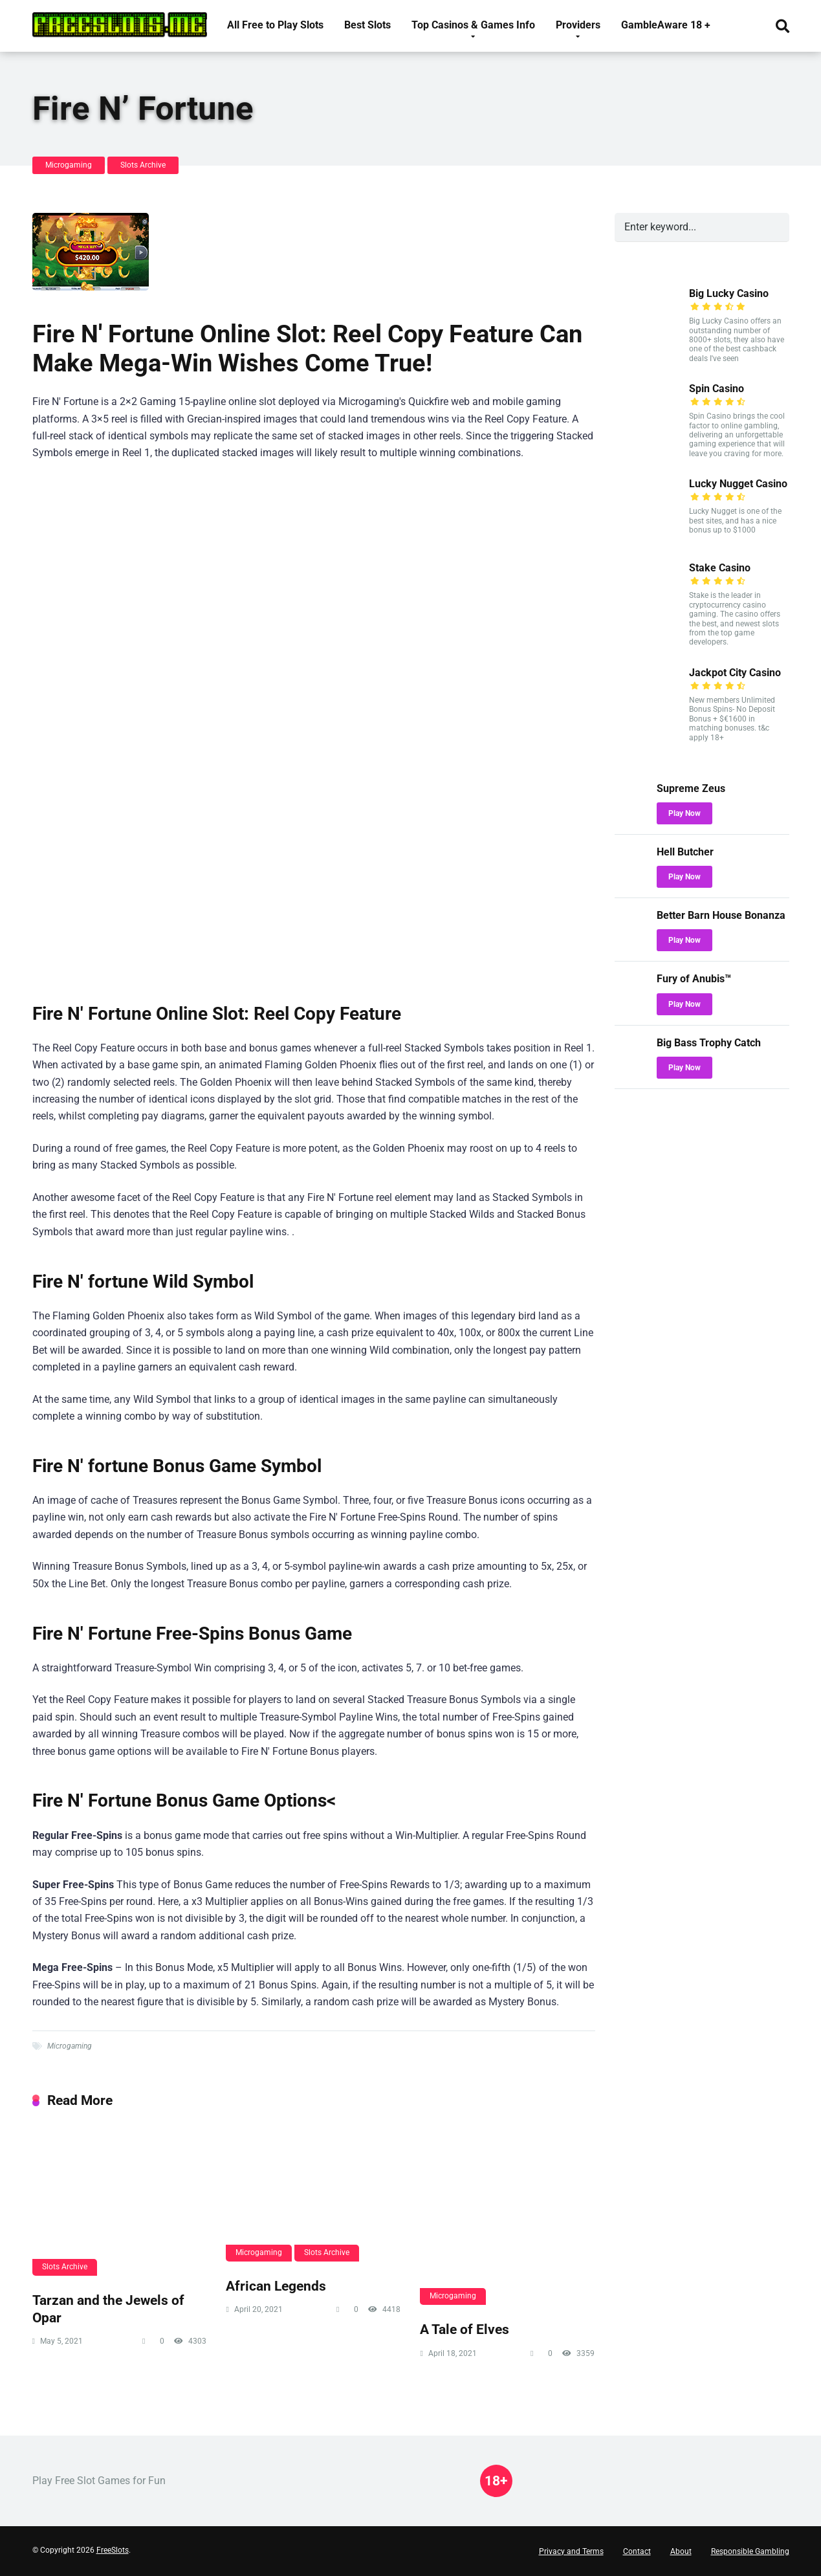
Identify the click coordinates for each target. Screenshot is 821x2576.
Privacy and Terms (571, 2551)
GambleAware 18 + (665, 25)
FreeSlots (112, 2550)
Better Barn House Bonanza (721, 915)
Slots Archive (143, 165)
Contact (637, 2551)
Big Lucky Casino (729, 293)
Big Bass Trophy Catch (709, 1043)
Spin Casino (716, 388)
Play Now (684, 813)
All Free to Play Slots (275, 25)
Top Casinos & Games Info (473, 25)
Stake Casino (719, 568)
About (681, 2551)
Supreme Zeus (691, 788)
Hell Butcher (685, 852)
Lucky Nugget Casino (738, 484)
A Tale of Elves (464, 2329)
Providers (578, 25)
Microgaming (68, 165)
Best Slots (367, 25)
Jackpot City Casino (735, 672)
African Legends (276, 2286)
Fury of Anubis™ (694, 979)
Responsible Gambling (750, 2551)
